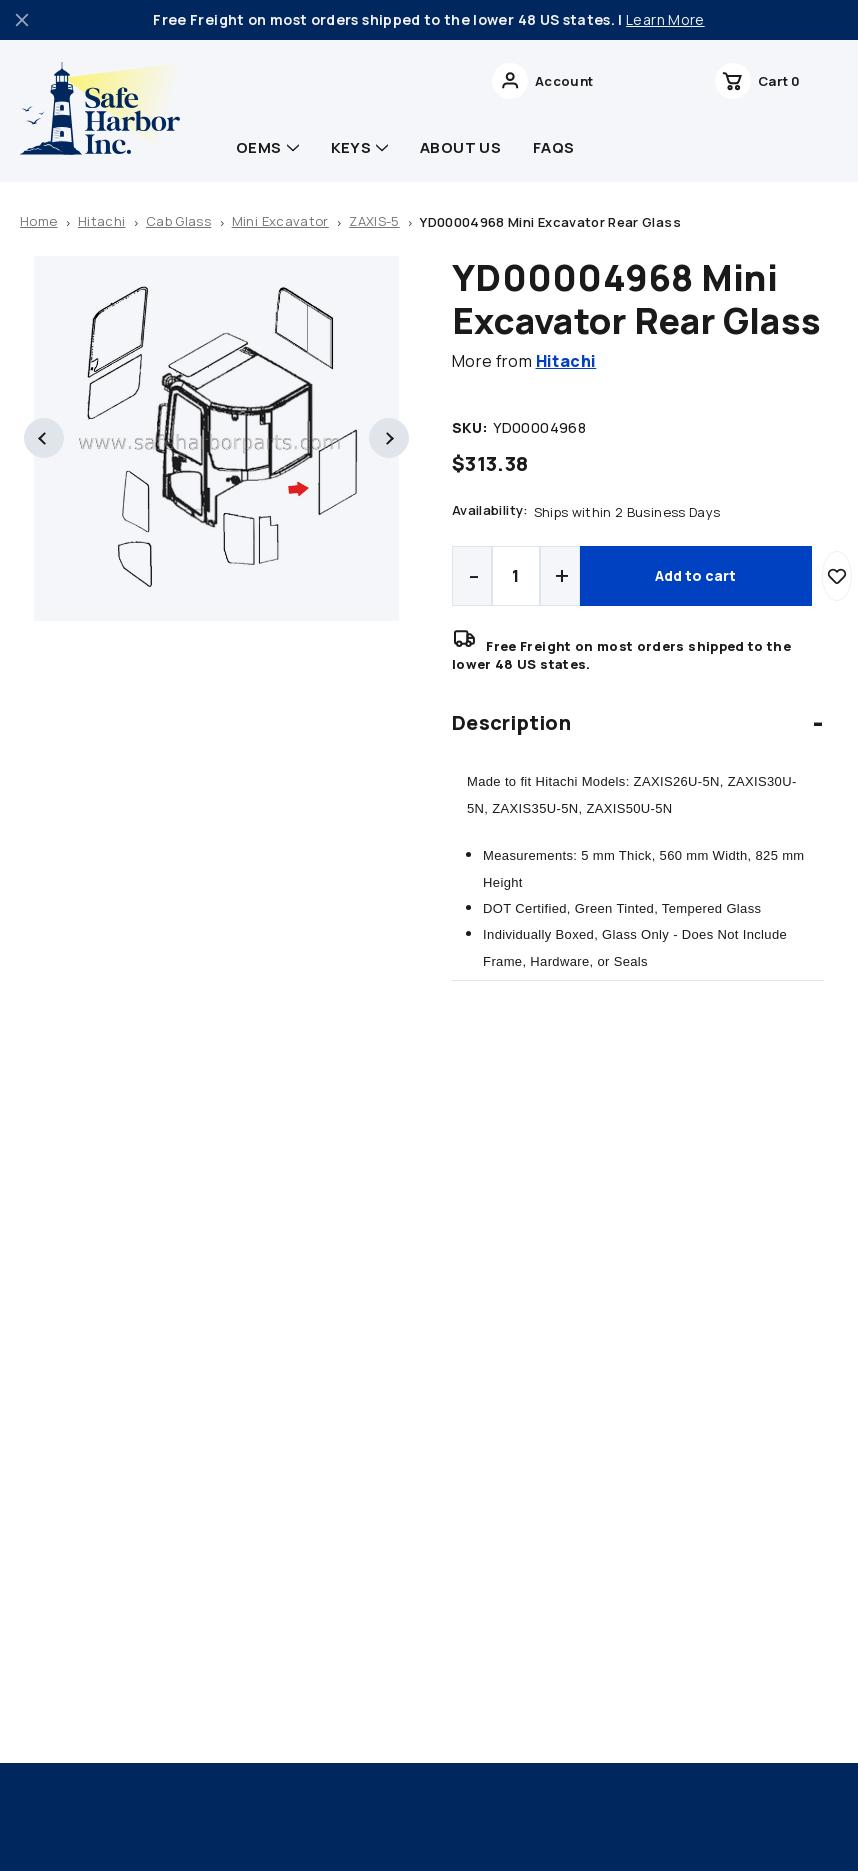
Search (570, 81)
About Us (460, 147)
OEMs (267, 147)
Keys (360, 147)
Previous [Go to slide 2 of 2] (44, 438)
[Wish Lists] (734, 81)
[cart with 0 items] (802, 81)
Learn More (665, 19)
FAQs (554, 147)
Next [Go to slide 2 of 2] (389, 438)
